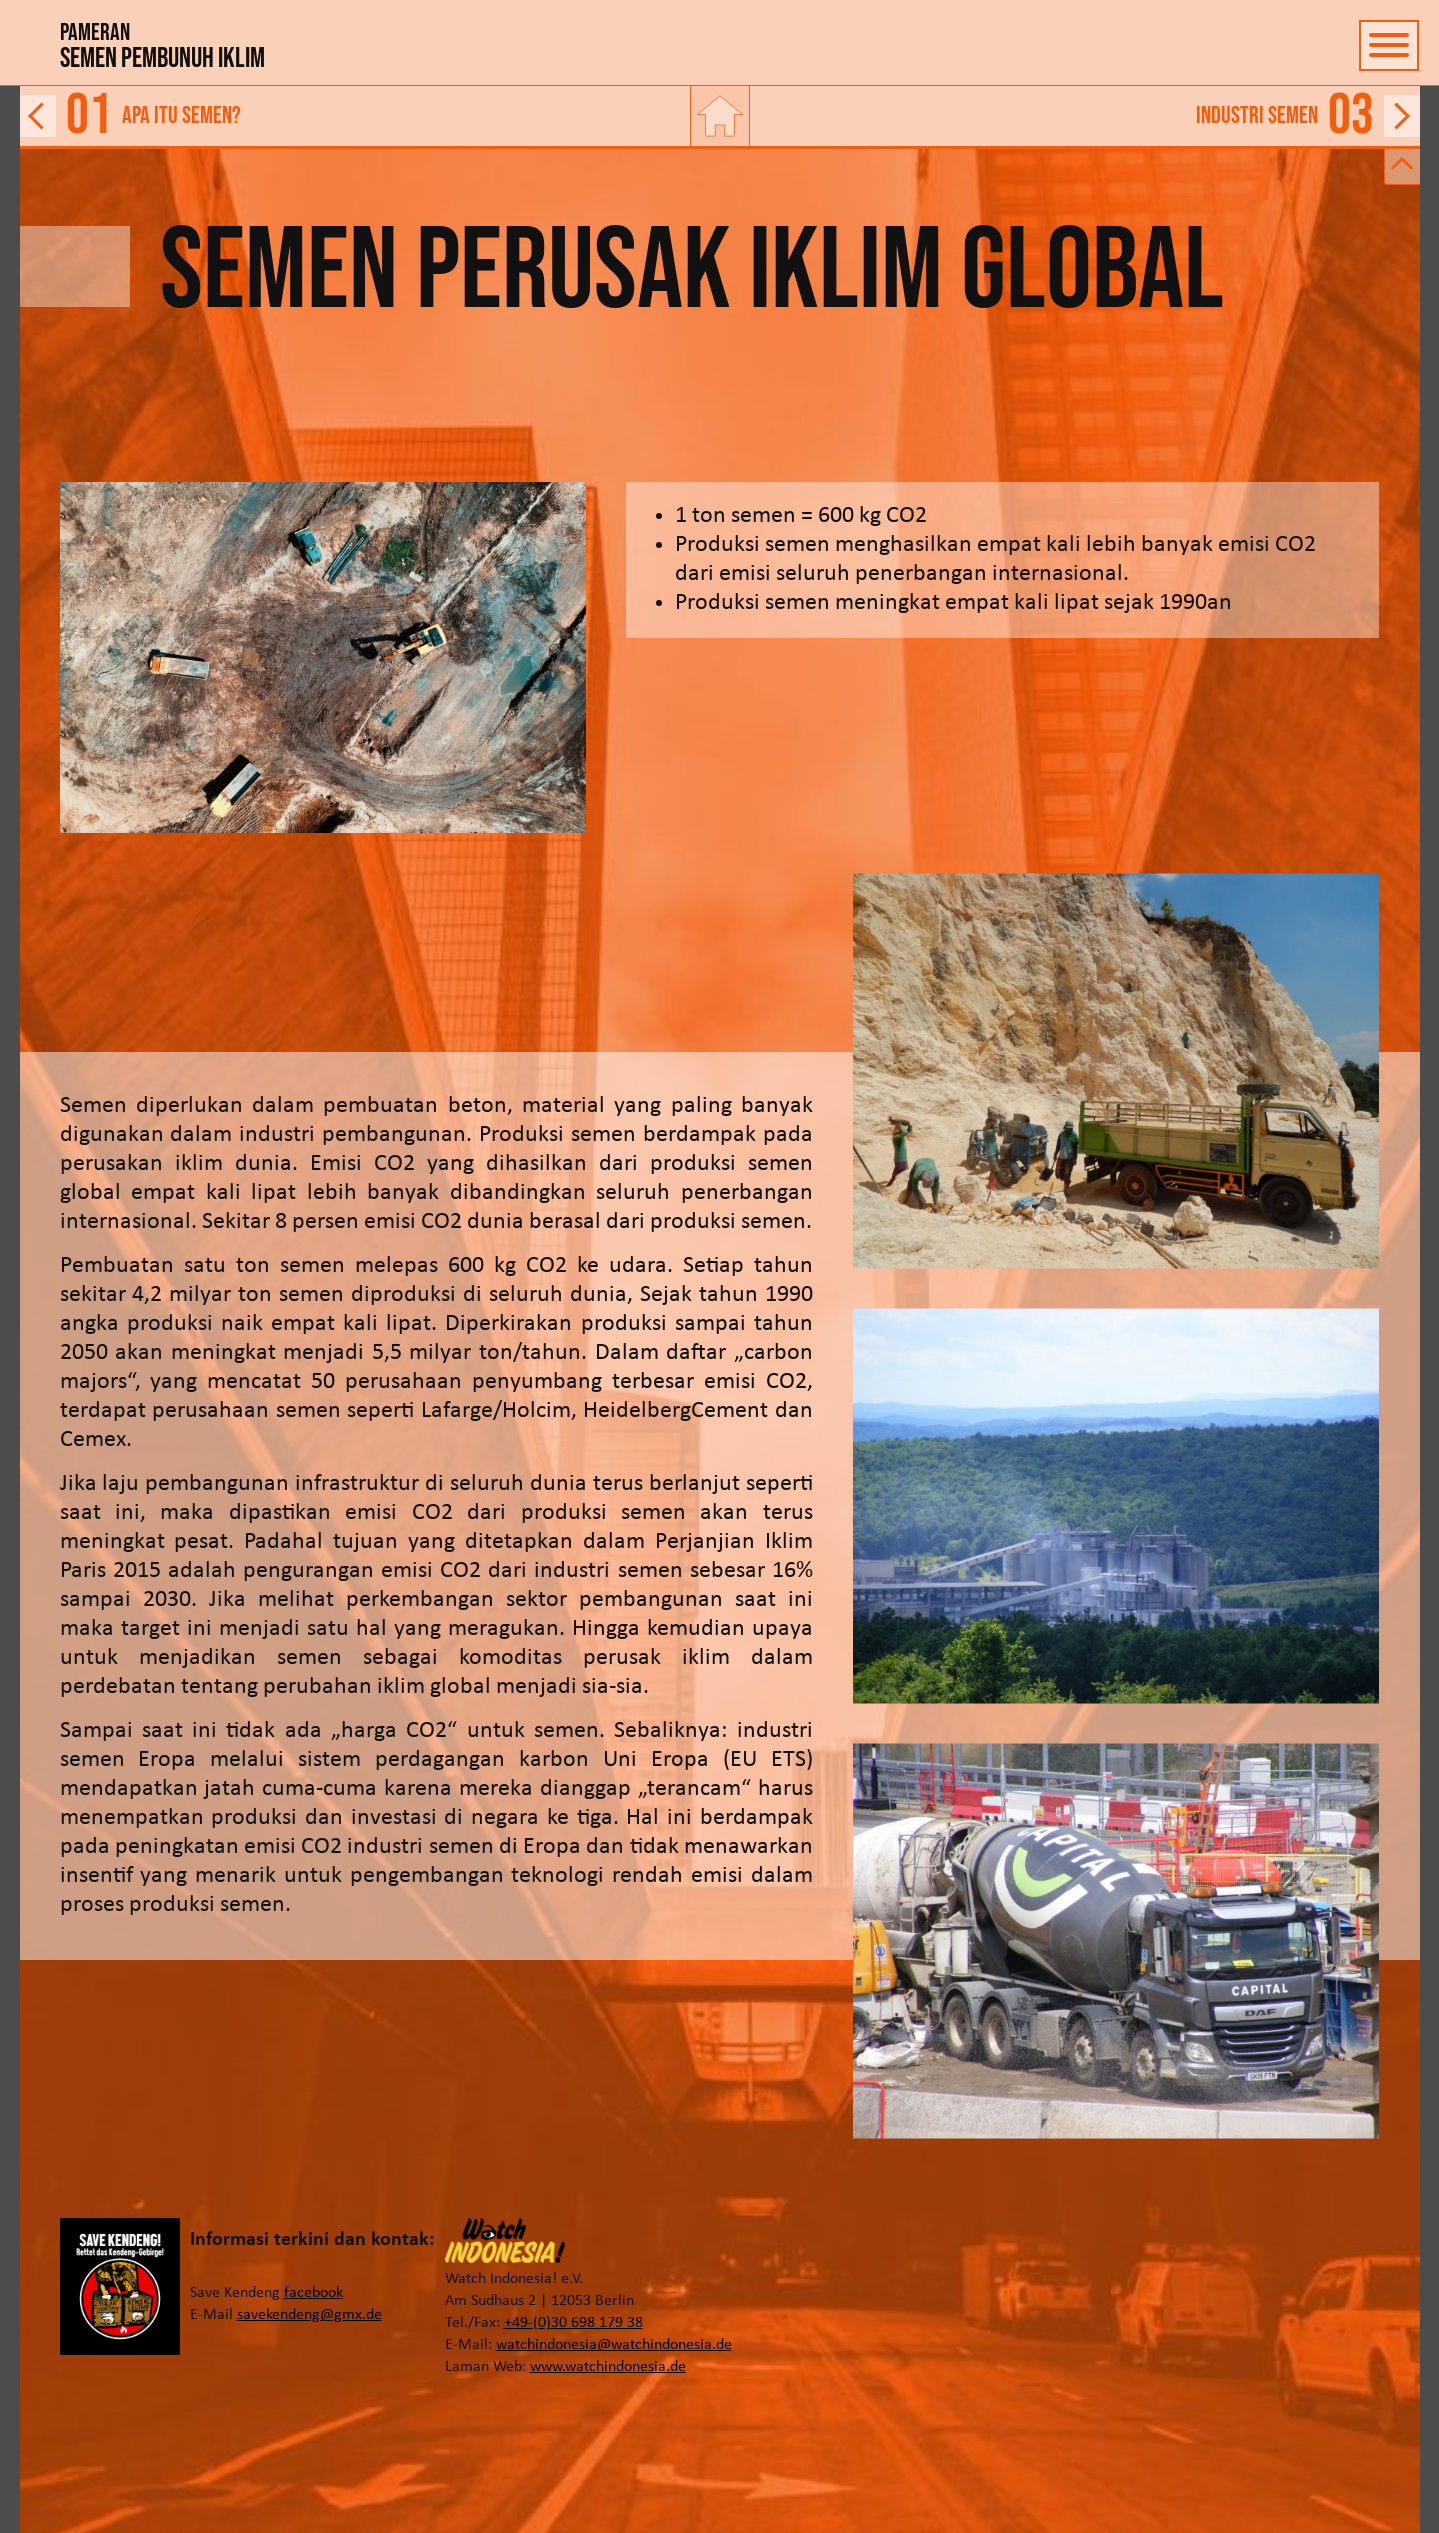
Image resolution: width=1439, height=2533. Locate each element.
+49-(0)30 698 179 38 (573, 2323)
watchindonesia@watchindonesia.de (614, 2345)
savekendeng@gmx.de (309, 2315)
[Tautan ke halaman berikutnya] (1086, 116)
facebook (313, 2293)
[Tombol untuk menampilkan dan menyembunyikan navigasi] (1389, 45)
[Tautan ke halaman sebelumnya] (354, 116)
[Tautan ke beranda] (720, 116)
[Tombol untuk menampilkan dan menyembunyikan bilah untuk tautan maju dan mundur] (1402, 167)
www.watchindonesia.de (608, 2367)
